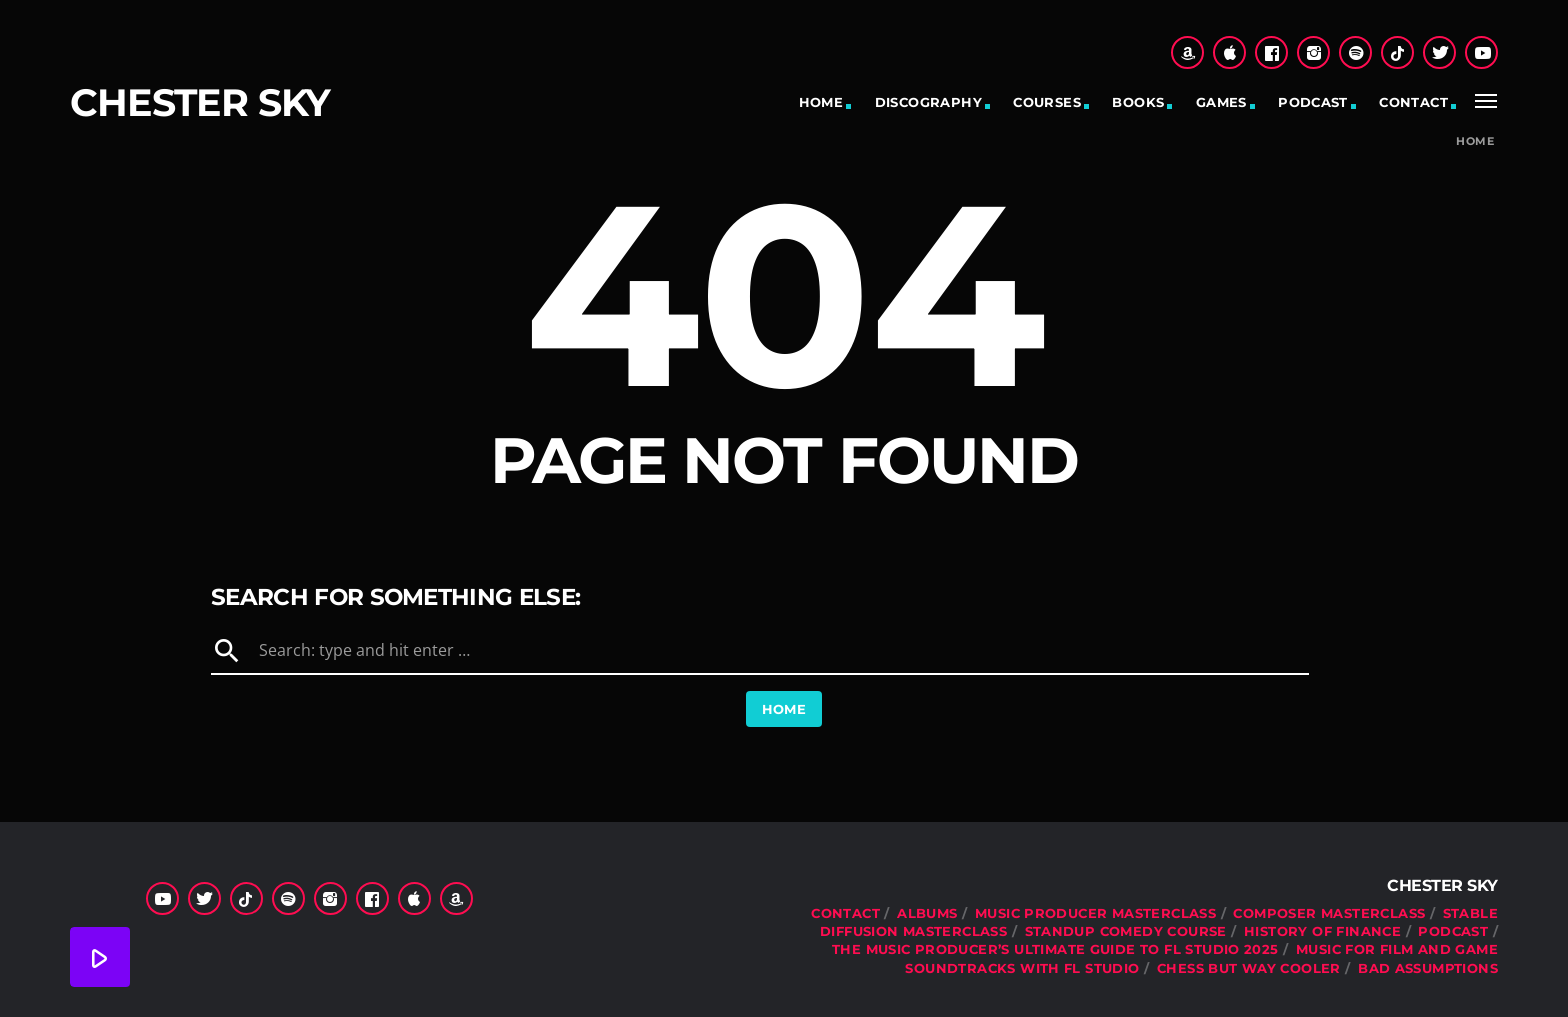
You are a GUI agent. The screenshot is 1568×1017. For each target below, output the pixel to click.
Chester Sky (200, 102)
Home (821, 102)
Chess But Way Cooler (1249, 968)
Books (1138, 102)
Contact (1413, 102)
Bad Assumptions (1428, 968)
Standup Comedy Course (1126, 931)
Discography (928, 102)
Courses (1047, 102)
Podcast (1313, 102)
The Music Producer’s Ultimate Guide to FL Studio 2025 (1055, 949)
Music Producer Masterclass (1095, 913)
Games (1221, 102)
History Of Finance (1322, 931)
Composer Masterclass (1329, 913)
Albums (927, 913)
